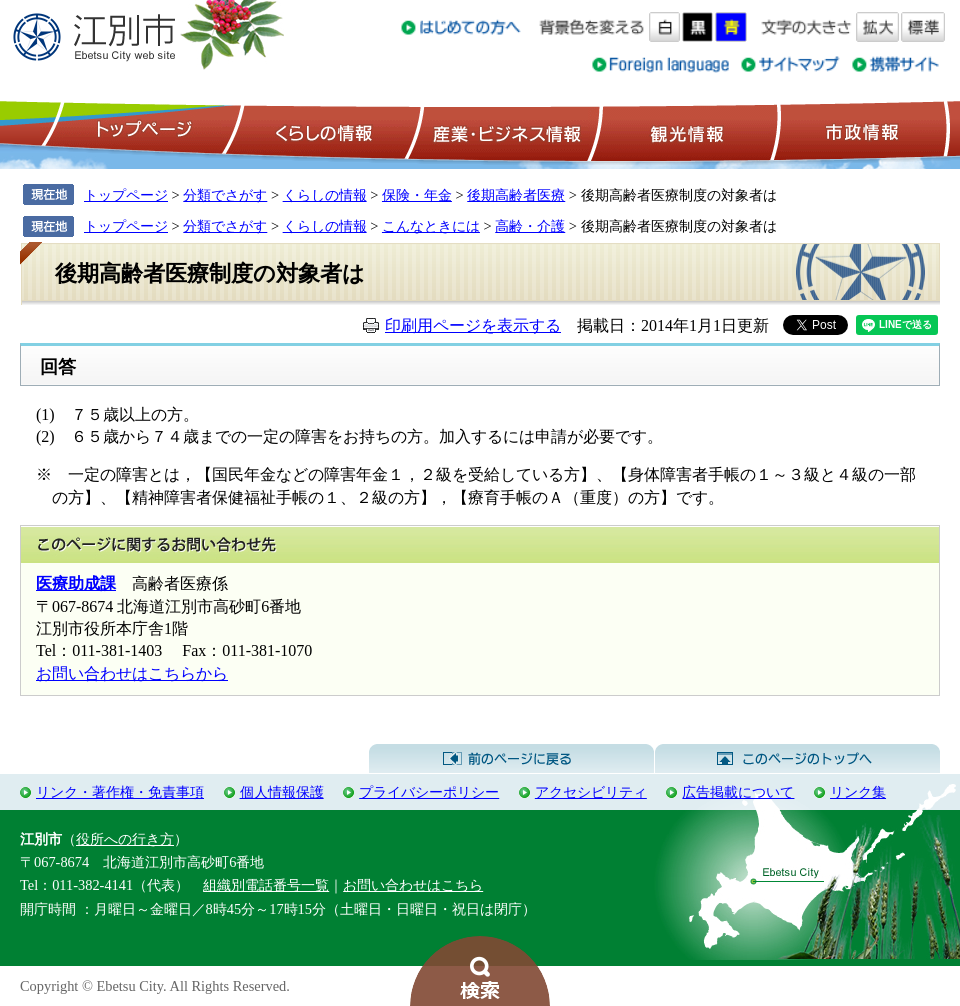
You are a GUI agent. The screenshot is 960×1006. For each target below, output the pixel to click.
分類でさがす (225, 195)
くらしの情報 (322, 131)
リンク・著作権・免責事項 (120, 792)
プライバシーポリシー (429, 792)
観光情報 (684, 131)
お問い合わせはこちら (413, 885)
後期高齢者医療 (516, 195)
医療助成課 (76, 583)
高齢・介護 (530, 226)
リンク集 (858, 792)
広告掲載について (738, 792)
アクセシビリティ (591, 792)
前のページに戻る (511, 759)
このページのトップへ (797, 759)
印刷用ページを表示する (473, 325)
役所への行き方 (125, 839)
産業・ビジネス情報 (503, 131)
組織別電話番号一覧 (266, 885)
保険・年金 (417, 195)
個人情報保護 (282, 792)
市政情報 (860, 131)
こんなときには (431, 226)
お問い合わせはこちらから (132, 673)
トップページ (141, 131)
